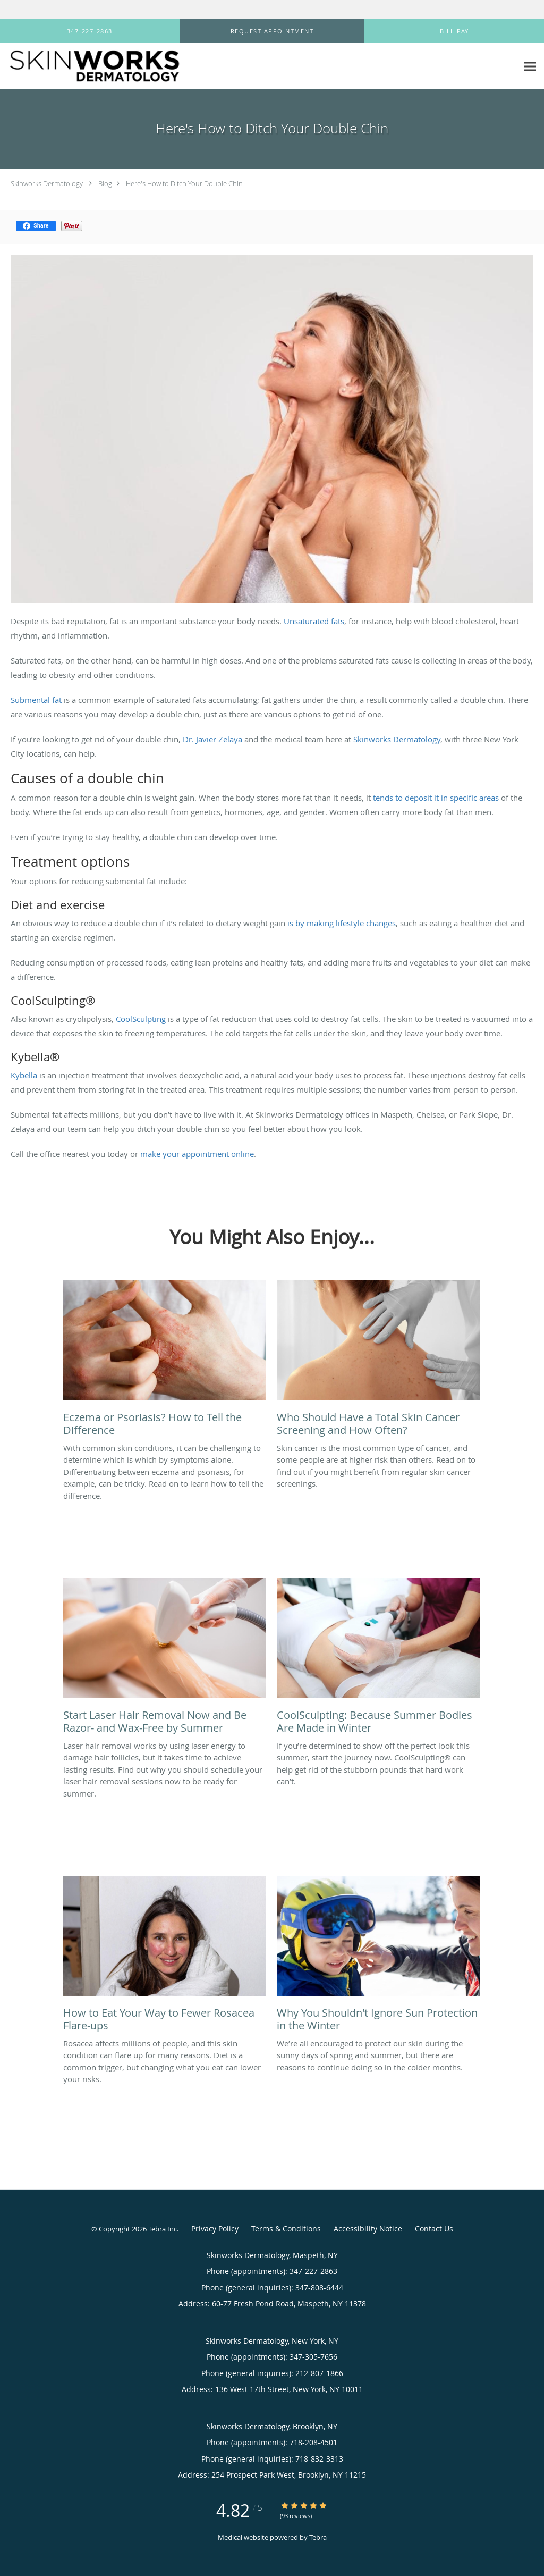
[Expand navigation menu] (530, 67)
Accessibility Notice (368, 2228)
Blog (105, 183)
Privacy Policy (215, 2228)
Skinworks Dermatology (47, 183)
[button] (272, 31)
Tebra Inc (162, 2229)
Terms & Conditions (286, 2228)
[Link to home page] (91, 66)
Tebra (318, 2537)
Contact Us (434, 2228)
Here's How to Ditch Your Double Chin (184, 183)
